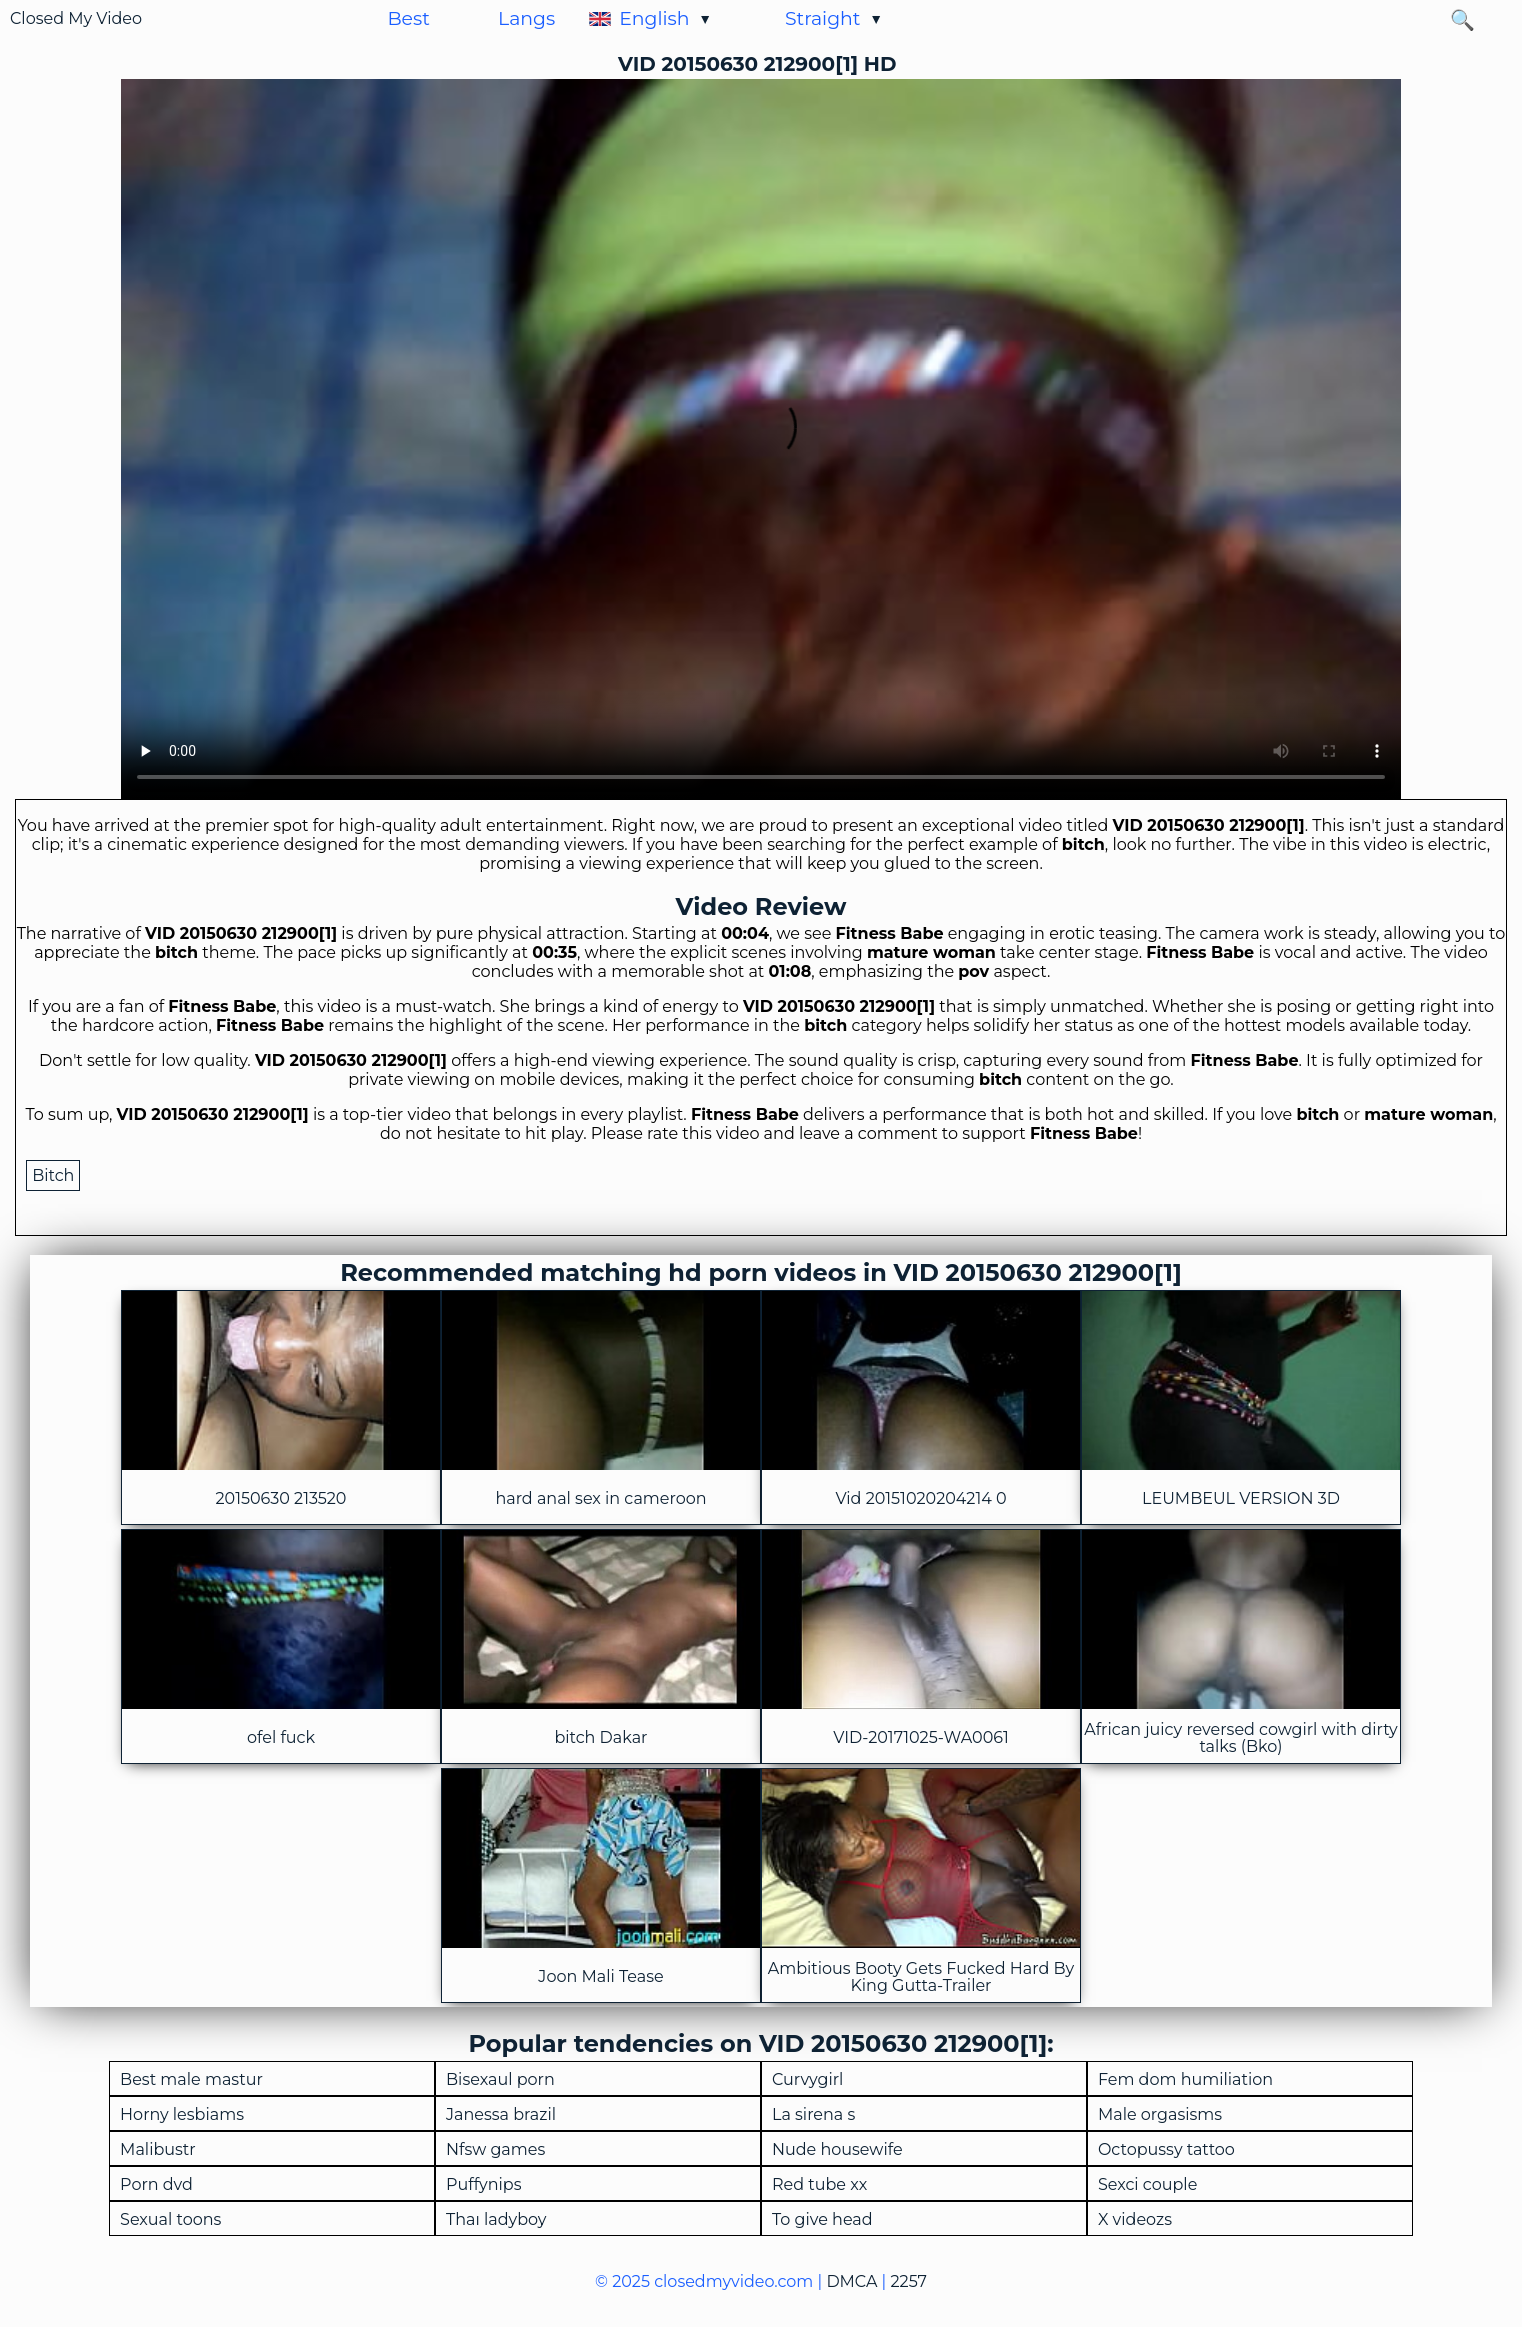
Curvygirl (807, 2080)
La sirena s (813, 2115)
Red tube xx (819, 2185)
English (654, 18)
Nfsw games (495, 2150)
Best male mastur (191, 2080)
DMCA (851, 2281)
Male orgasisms (1160, 2115)
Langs (526, 18)
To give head (822, 2220)
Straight (823, 18)
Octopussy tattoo (1166, 2150)
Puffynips (483, 2185)
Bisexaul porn (500, 2080)
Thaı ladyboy (496, 2220)
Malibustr (158, 2150)
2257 (909, 2281)
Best (408, 18)
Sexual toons (170, 2220)
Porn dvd (156, 2185)
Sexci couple (1147, 2185)
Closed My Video (76, 18)
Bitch (53, 1175)
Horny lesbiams (182, 2115)
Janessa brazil (501, 2115)
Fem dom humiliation (1185, 2080)
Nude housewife (837, 2150)
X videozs (1135, 2220)
